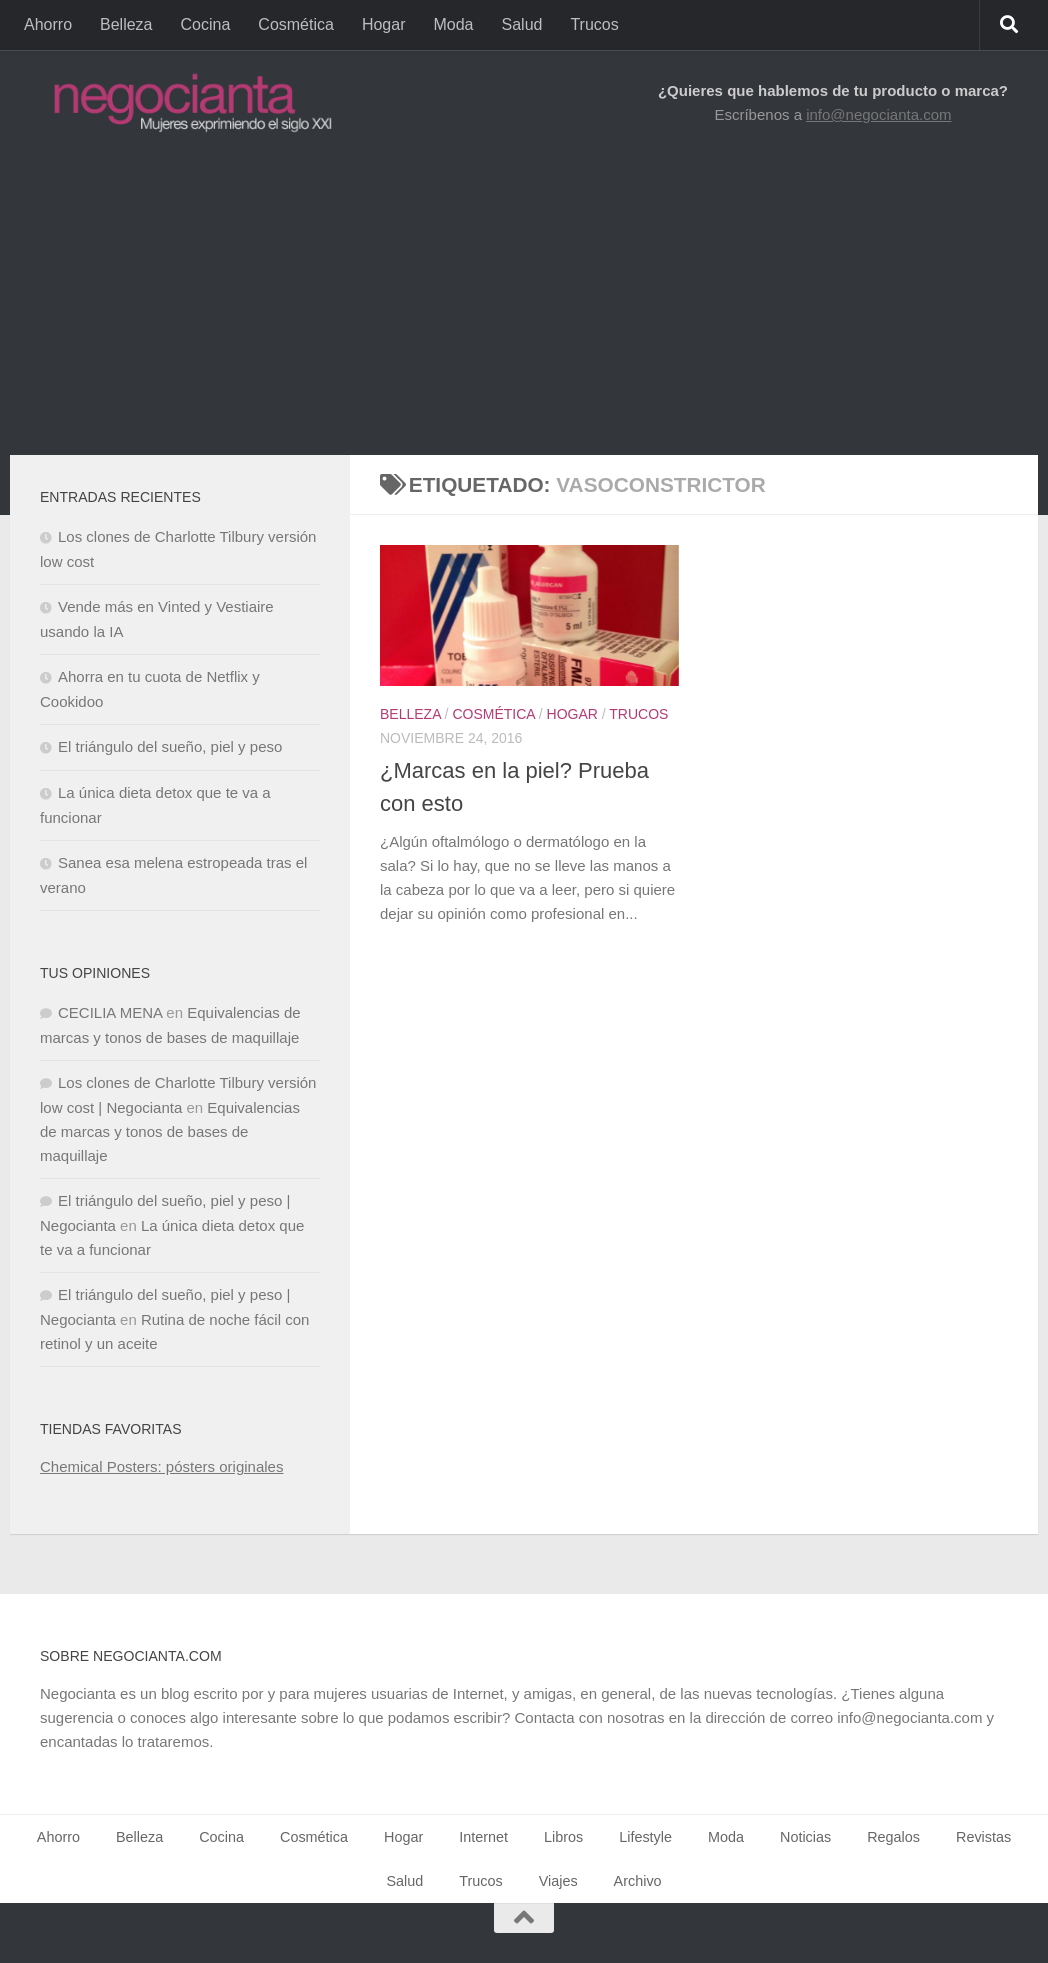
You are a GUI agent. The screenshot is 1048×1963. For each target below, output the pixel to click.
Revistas (983, 1837)
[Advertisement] (524, 305)
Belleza (126, 24)
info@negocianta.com (878, 114)
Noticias (805, 1837)
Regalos (893, 1837)
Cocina (206, 24)
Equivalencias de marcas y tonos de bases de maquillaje (170, 1131)
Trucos (594, 24)
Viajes (558, 1881)
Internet (483, 1837)
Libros (563, 1837)
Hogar (384, 24)
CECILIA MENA (110, 1012)
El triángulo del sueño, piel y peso (170, 746)
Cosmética (296, 24)
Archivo (638, 1881)
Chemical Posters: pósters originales (161, 1466)
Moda (453, 24)
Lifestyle (645, 1837)
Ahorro (48, 24)
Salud (522, 24)
